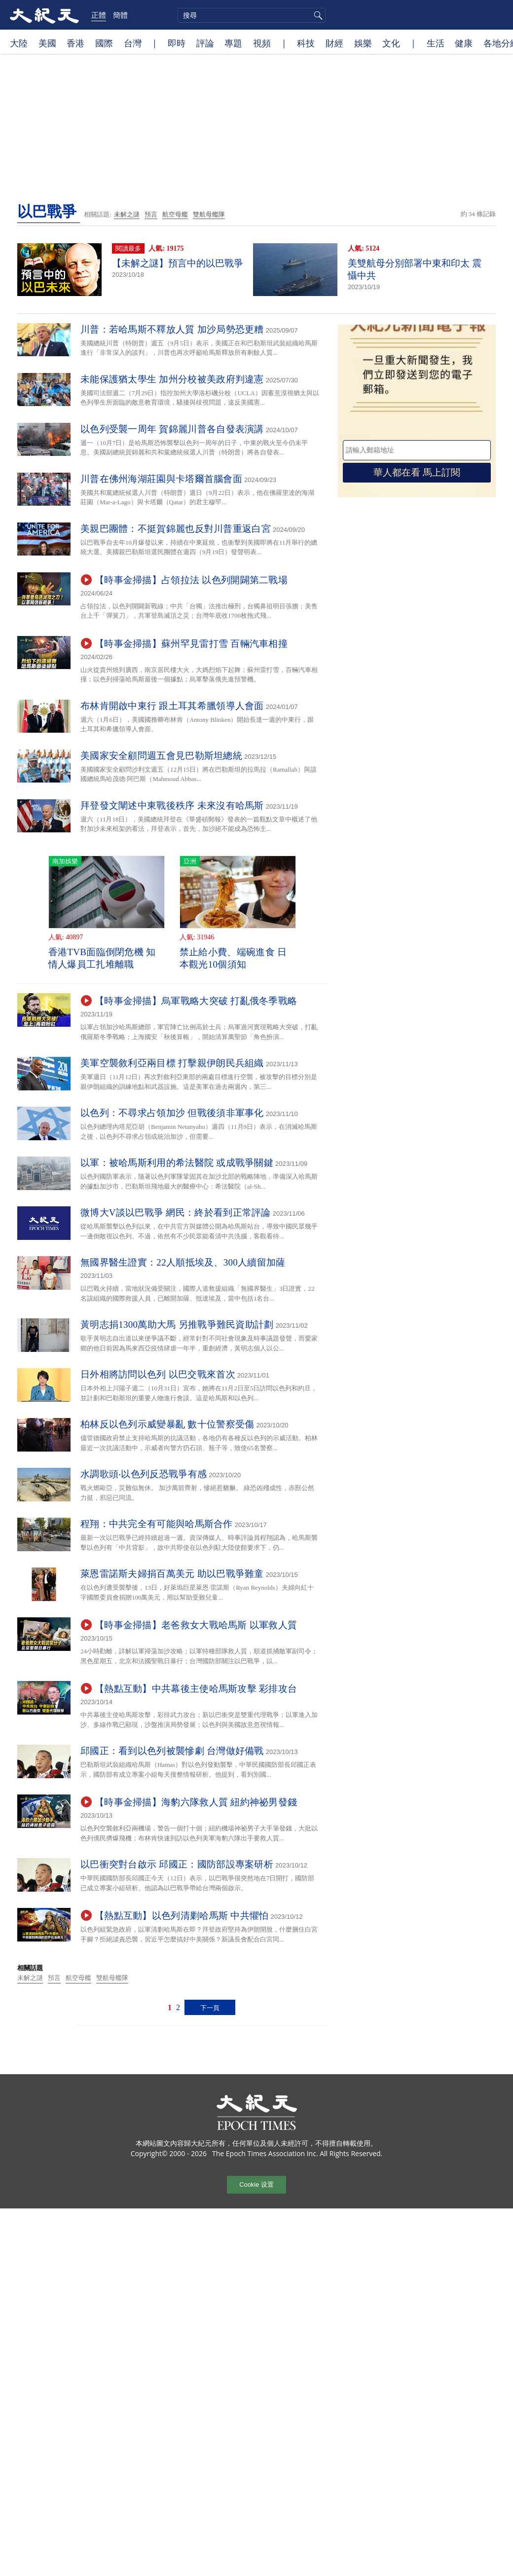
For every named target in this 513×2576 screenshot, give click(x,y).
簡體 (120, 15)
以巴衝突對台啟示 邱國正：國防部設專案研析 (176, 1864)
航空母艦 (175, 214)
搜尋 (316, 15)
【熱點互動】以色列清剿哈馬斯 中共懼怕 (181, 1915)
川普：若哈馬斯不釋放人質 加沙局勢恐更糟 (172, 329)
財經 (334, 43)
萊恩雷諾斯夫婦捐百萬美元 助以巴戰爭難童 (172, 1573)
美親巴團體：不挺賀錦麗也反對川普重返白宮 (175, 528)
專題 (233, 43)
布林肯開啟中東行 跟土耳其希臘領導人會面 (172, 706)
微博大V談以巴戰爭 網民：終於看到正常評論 (175, 1212)
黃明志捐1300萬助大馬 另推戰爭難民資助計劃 (177, 1324)
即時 (176, 43)
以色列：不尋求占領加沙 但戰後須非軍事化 (172, 1113)
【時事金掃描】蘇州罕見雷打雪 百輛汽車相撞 (191, 643)
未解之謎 (127, 214)
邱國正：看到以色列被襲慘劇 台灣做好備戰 (172, 1751)
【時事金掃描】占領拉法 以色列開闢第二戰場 (191, 580)
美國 (47, 43)
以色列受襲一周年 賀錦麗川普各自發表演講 (172, 429)
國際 (104, 43)
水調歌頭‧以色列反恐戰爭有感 (143, 1474)
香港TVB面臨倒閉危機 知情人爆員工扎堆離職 (102, 958)
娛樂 (363, 43)
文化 (391, 43)
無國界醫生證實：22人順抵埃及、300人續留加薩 (183, 1262)
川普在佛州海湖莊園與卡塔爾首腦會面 (161, 479)
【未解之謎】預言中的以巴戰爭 (177, 263)
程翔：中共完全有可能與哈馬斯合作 (156, 1524)
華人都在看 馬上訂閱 (416, 472)
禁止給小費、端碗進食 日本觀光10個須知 (233, 958)
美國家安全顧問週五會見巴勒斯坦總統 (161, 755)
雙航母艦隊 (209, 214)
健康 (464, 43)
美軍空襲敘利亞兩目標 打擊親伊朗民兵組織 (172, 1063)
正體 (98, 15)
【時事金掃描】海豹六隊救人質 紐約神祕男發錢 (196, 1802)
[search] (252, 15)
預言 (151, 214)
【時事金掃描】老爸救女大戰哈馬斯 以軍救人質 (196, 1625)
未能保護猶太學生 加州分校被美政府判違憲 (172, 379)
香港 (75, 43)
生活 (435, 43)
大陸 (19, 43)
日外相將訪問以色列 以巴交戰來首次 (157, 1374)
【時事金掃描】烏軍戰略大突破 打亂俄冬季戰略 (196, 1001)
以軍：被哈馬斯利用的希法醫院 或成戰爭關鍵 (176, 1162)
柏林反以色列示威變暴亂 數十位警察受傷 (167, 1424)
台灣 (133, 43)
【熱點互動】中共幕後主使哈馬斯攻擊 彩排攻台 (196, 1688)
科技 (306, 43)
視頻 (262, 43)
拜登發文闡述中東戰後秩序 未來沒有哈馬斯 (172, 805)
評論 (205, 43)
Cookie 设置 (256, 2184)
